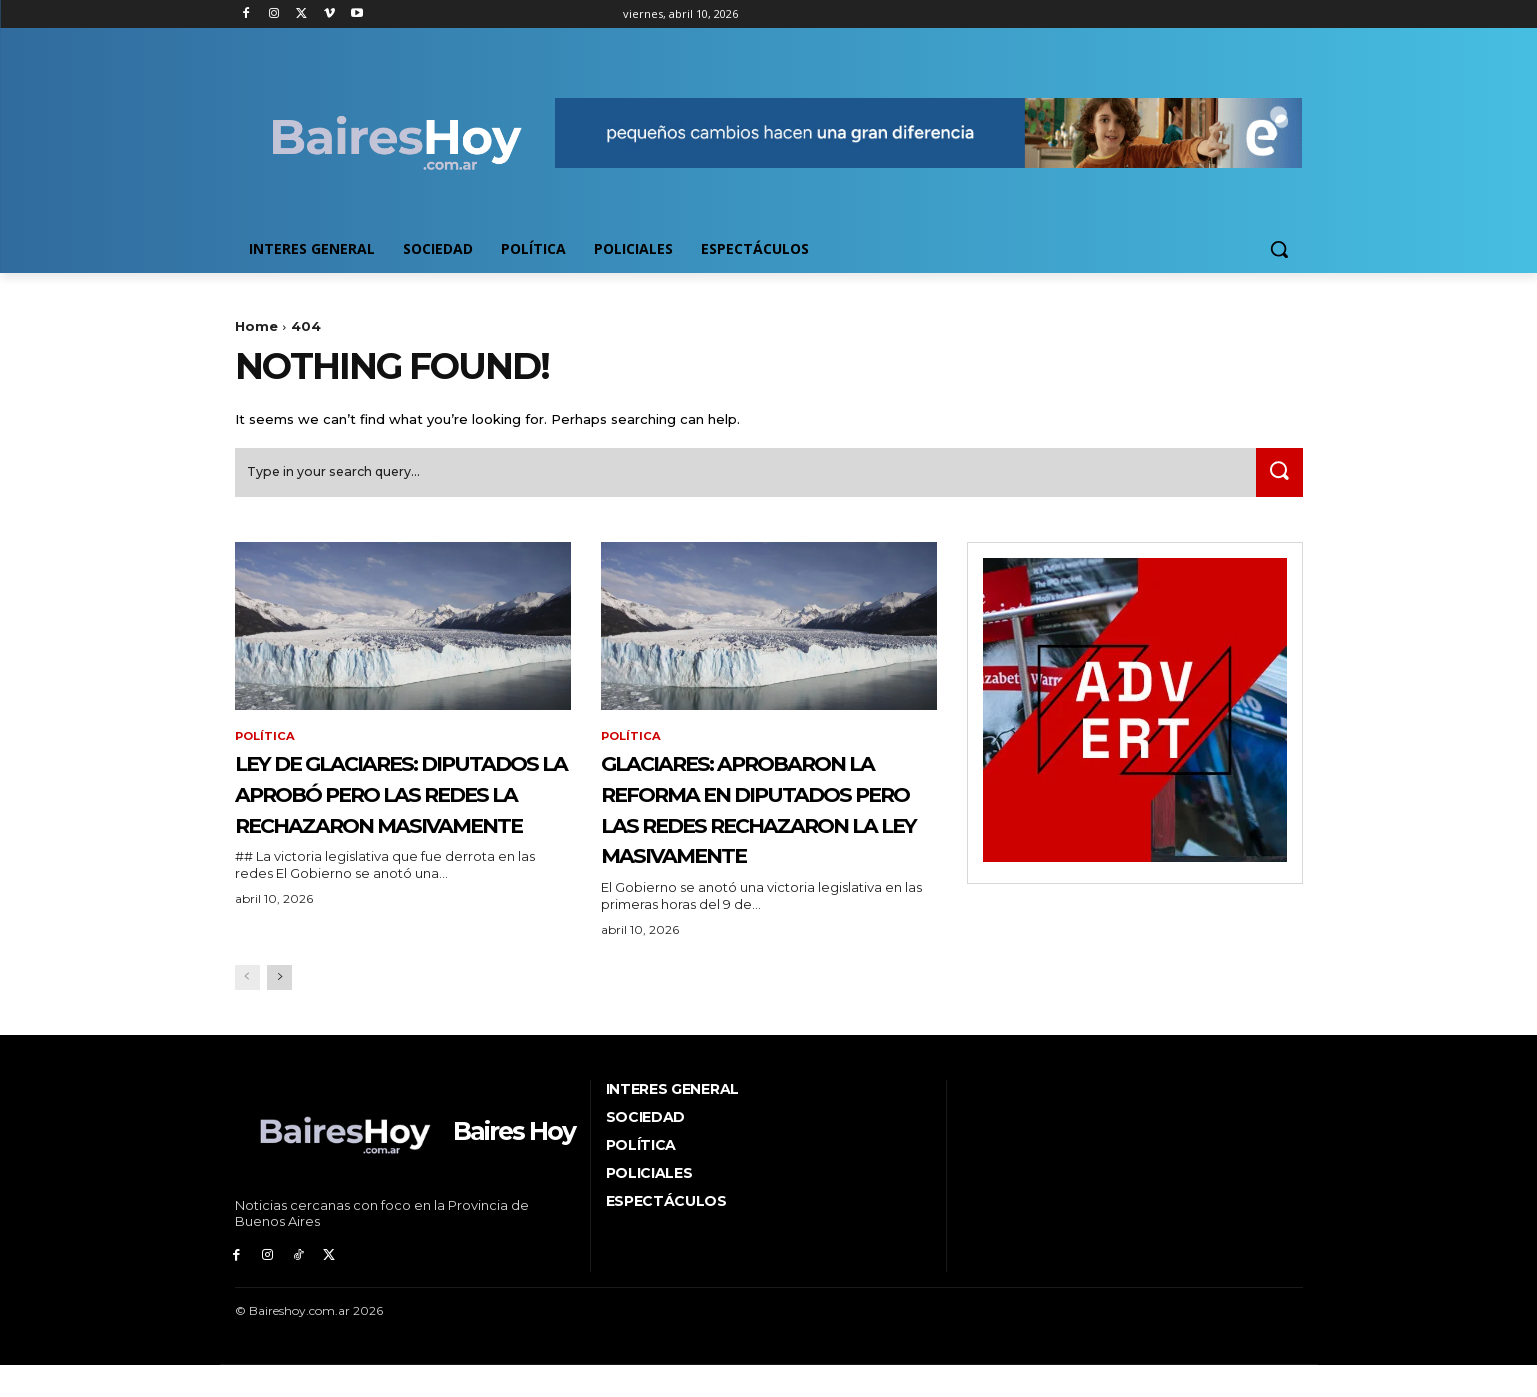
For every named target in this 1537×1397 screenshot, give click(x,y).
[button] (1279, 249)
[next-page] (279, 1017)
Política (266, 744)
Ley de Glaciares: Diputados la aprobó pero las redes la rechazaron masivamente (397, 830)
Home (256, 326)
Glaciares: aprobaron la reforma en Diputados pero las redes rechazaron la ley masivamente (768, 830)
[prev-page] (247, 1017)
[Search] (1276, 479)
